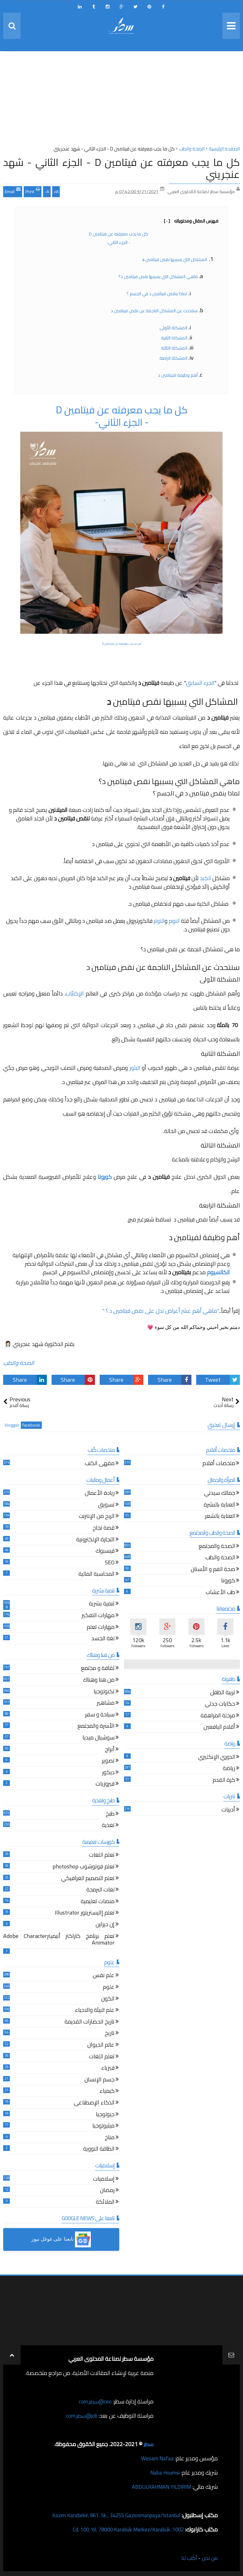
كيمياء (107, 2091)
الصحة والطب (18, 1363)
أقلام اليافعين (219, 1727)
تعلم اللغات (102, 1855)
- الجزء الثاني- (118, 242)
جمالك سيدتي (219, 1493)
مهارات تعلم (101, 1627)
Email (13, 191)
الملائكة (105, 2202)
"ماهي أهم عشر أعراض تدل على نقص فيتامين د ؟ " (160, 1311)
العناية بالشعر (220, 1517)
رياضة (229, 1769)
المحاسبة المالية (96, 1574)
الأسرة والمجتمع (96, 1726)
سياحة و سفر (100, 1715)
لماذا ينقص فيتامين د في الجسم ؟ (157, 293)
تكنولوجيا (104, 1692)
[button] (61, 2239)
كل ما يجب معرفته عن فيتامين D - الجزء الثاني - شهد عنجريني (121, 168)
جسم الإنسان (99, 2080)
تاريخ (110, 2034)
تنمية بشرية (102, 1604)
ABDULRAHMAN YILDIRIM (158, 2487)
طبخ (110, 1814)
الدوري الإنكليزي (216, 1757)
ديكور (108, 1773)
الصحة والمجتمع (217, 1547)
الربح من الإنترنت (97, 1517)
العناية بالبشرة (219, 1505)
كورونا (228, 1581)
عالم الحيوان (101, 2045)
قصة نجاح (104, 1528)
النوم (174, 921)
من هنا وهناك (99, 1680)
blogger (12, 1425)
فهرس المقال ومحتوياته (191, 221)
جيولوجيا (105, 2115)
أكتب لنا (187, 2558)
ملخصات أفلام (218, 1464)
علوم (109, 1987)
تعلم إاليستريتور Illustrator (85, 1913)
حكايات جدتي (220, 1704)
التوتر (159, 921)
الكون (108, 1999)
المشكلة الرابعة (173, 358)
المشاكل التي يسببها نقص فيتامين (174, 259)
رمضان (107, 2191)
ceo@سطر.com (94, 2401)
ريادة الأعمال (100, 1493)
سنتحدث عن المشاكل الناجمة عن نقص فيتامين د (154, 311)
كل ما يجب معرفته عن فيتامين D (118, 234)
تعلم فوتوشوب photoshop (84, 1867)
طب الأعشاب (220, 1593)
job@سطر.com (80, 2415)
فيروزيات (105, 1784)
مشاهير (106, 1703)
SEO (110, 1563)
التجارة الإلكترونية (95, 1540)
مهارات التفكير (98, 1616)
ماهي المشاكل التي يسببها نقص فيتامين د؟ (158, 276)
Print (32, 191)
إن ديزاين (105, 1925)
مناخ (110, 2138)
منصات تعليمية (98, 1902)
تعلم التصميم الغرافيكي (88, 1879)
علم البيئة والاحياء (95, 2011)
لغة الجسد (103, 1639)
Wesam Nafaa (157, 2458)
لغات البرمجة (100, 1890)
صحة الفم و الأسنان (213, 1570)
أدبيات (228, 1810)
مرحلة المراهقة (218, 1716)
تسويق (106, 1505)
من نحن (209, 2558)
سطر (148, 2444)
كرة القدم (224, 1780)
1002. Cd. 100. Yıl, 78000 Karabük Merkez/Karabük (123, 2529)
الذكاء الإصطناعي (94, 2103)
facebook (31, 1425)
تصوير (108, 1761)
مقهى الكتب (100, 1464)
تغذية (108, 1826)
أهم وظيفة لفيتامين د (177, 375)
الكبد (205, 878)
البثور (135, 1068)
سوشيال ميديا (99, 1738)
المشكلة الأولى (173, 328)
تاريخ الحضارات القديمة (90, 2022)
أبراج (110, 1750)
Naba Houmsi (163, 2472)
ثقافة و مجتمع (98, 1669)
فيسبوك (105, 1551)
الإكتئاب (75, 993)
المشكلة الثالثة (173, 348)
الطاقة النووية (99, 2149)
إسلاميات (104, 2179)
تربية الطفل (222, 1693)
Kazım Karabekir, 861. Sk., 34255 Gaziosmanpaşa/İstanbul (110, 2515)
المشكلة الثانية (173, 338)
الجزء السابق (200, 683)
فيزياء (108, 2068)
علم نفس (104, 1976)
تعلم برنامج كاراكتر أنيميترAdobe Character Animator (59, 1940)
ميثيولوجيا (103, 2126)
